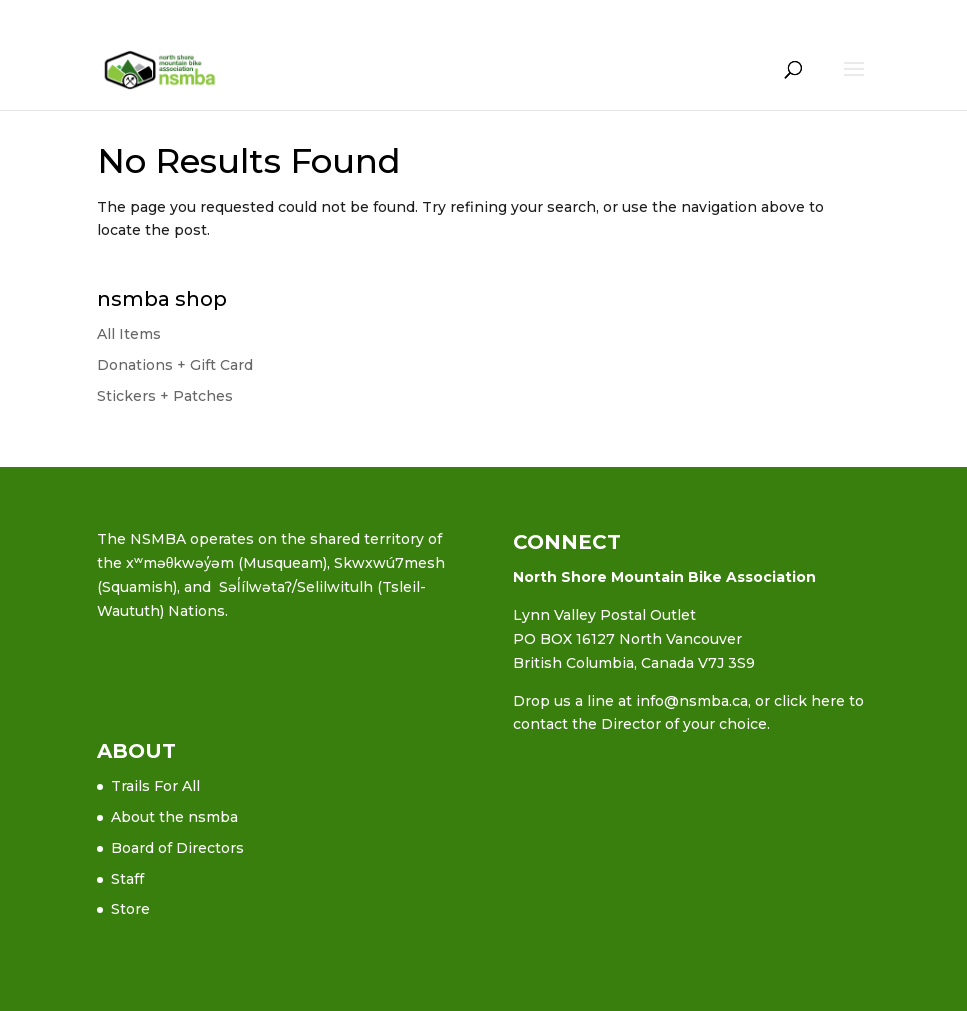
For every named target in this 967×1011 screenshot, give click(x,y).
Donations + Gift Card (175, 365)
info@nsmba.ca (692, 701)
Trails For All (155, 786)
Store (130, 909)
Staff (127, 879)
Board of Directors (177, 848)
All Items (129, 334)
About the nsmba (174, 817)
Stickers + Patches (165, 396)
